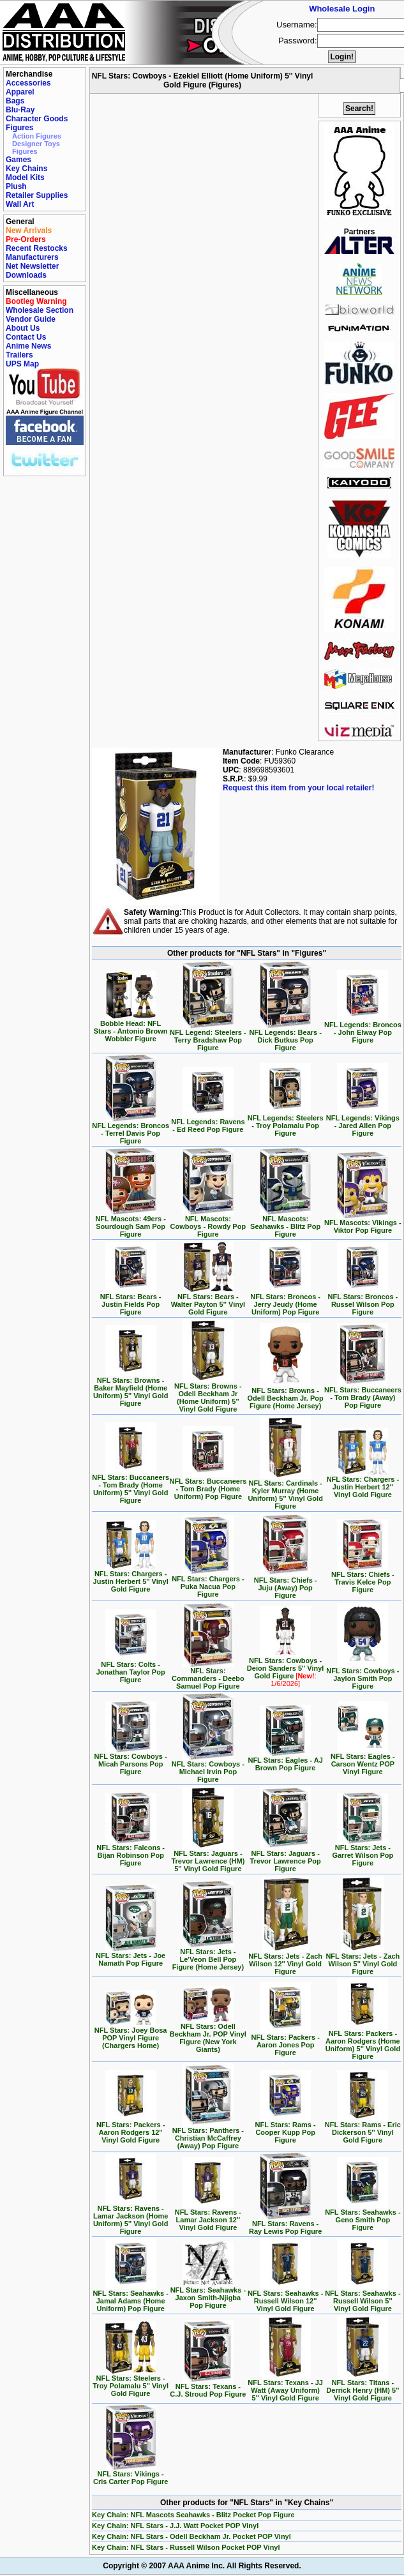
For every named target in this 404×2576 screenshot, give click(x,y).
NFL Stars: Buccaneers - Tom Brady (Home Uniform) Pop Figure (207, 1485)
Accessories (28, 83)
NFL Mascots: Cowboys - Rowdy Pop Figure (208, 1223)
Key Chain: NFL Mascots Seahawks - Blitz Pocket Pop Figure (193, 2515)
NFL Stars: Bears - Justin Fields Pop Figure (130, 1301)
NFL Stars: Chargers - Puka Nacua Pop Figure (208, 1583)
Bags (15, 100)
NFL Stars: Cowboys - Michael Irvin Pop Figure (208, 1768)
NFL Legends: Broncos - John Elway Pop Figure (362, 1029)
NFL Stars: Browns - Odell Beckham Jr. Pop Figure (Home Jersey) (286, 1395)
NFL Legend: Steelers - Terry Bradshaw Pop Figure (208, 1036)
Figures (19, 127)
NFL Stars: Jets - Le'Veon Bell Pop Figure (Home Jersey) (208, 1956)
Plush (16, 186)
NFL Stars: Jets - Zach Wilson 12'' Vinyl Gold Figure (285, 1960)
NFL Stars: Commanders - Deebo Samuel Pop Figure (208, 1675)
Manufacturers (32, 257)
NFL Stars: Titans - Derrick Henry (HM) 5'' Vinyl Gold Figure (362, 2387)
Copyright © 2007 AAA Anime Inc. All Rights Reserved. (202, 2565)
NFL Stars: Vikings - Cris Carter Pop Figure (130, 2474)
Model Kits (25, 177)
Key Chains (26, 168)
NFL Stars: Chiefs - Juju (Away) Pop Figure (285, 1584)
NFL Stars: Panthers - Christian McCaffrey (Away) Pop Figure (208, 2135)
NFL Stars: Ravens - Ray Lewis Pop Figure (285, 2224)
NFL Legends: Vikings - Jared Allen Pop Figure (363, 1122)
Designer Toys (36, 143)
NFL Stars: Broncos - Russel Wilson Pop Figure (362, 1301)
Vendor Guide (31, 319)
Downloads (26, 275)
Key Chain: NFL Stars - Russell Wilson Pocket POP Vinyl (186, 2547)
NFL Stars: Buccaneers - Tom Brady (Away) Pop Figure (362, 1394)
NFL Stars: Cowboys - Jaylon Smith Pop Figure (362, 1675)
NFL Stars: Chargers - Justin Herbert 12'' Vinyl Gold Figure (363, 1483)
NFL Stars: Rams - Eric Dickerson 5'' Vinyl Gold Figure (363, 2129)
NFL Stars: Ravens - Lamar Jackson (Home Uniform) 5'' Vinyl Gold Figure (130, 2216)
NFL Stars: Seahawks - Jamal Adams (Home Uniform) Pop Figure (130, 2297)
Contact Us (26, 337)
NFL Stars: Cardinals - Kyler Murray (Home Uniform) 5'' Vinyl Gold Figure (285, 1491)
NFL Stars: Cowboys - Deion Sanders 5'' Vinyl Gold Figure (285, 1668)
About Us (23, 328)
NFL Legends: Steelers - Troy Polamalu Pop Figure (286, 1122)
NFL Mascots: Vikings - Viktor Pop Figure (362, 1223)
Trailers (19, 354)
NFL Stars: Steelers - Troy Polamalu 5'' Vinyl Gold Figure (130, 2382)
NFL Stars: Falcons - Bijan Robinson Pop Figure (130, 1852)
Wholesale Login (342, 8)
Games (18, 159)
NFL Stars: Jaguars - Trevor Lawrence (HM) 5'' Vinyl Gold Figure (207, 1857)
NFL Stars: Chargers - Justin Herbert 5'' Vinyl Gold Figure (130, 1578)
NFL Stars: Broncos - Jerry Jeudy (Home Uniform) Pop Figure (285, 1301)
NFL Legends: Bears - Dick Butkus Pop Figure (285, 1036)
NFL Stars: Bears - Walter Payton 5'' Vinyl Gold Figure (208, 1301)
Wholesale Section (39, 310)
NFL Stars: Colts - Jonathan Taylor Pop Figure (130, 1668)
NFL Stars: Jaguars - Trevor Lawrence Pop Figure (285, 1857)
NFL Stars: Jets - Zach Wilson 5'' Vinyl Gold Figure (362, 1960)
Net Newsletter (32, 266)
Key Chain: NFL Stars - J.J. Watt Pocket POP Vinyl (175, 2525)
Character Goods (37, 118)
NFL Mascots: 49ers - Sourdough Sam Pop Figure (130, 1223)
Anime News (28, 346)
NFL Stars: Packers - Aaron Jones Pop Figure (285, 2041)
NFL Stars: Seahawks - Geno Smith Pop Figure (362, 2216)
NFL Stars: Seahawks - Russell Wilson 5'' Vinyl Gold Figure (362, 2297)
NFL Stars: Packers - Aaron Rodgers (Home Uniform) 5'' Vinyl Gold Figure (362, 2041)
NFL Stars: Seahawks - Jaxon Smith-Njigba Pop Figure (208, 2294)
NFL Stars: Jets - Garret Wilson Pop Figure (362, 1852)
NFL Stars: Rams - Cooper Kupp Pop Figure (285, 2129)
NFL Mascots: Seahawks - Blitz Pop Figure (285, 1223)
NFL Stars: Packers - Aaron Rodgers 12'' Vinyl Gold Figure (130, 2129)
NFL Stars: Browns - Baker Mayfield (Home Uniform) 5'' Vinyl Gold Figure (130, 1388)
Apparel (20, 91)
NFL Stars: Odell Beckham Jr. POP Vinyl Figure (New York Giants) (208, 2034)
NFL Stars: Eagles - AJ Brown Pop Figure (285, 1761)
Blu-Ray (20, 109)
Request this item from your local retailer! (298, 787)
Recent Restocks (37, 248)
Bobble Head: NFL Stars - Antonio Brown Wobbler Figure (131, 1028)
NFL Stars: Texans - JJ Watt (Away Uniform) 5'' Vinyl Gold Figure (285, 2387)
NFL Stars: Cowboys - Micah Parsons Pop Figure (130, 1760)
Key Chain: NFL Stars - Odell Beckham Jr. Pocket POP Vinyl (191, 2536)
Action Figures (36, 136)
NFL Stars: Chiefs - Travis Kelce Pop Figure (362, 1578)
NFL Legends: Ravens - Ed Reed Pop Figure (207, 1122)
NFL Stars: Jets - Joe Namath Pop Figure (130, 1956)
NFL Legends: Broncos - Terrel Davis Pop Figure (130, 1130)
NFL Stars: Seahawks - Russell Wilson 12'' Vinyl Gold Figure (285, 2297)
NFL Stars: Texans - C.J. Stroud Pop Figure (208, 2387)
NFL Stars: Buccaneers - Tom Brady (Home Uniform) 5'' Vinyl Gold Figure (130, 1485)
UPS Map (22, 363)
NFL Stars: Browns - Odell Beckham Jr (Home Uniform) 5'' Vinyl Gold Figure (208, 1394)
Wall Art (20, 204)
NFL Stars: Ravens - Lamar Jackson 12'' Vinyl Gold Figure (208, 2216)
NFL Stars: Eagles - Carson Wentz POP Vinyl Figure (363, 1760)
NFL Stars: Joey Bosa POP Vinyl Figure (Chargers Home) (130, 2034)
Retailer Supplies (37, 195)
